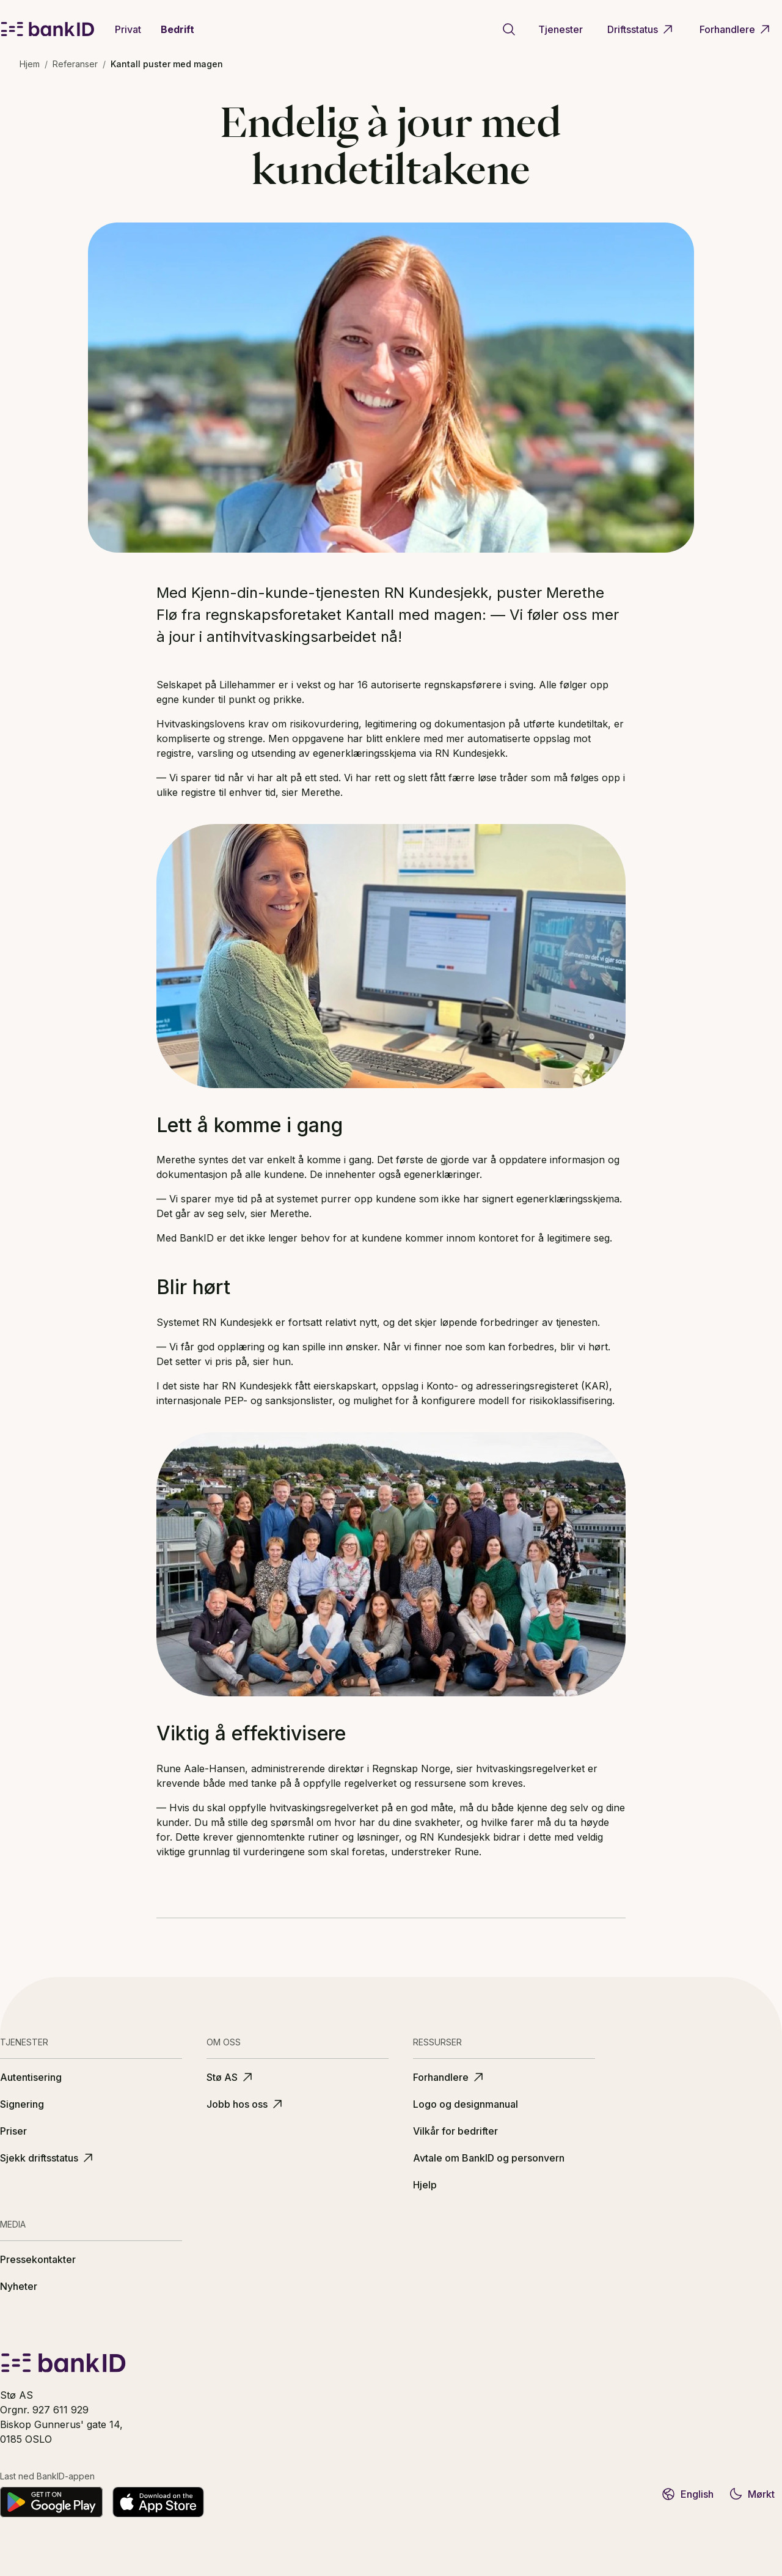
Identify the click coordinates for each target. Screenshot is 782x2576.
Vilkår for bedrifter (455, 2131)
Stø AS (230, 2077)
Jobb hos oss (245, 2104)
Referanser (75, 64)
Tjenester (560, 29)
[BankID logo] (47, 29)
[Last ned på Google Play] (51, 2502)
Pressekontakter (38, 2259)
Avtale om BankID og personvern (489, 2158)
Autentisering (31, 2077)
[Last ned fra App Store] (158, 2502)
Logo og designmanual (465, 2104)
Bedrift (177, 29)
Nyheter (18, 2286)
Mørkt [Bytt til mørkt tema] (751, 2494)
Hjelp (425, 2185)
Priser (13, 2131)
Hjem (30, 64)
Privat (128, 29)
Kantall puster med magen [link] (167, 64)
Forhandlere (736, 29)
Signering (22, 2104)
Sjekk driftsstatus (47, 2158)
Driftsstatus (641, 29)
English (687, 2494)
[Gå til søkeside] (509, 29)
